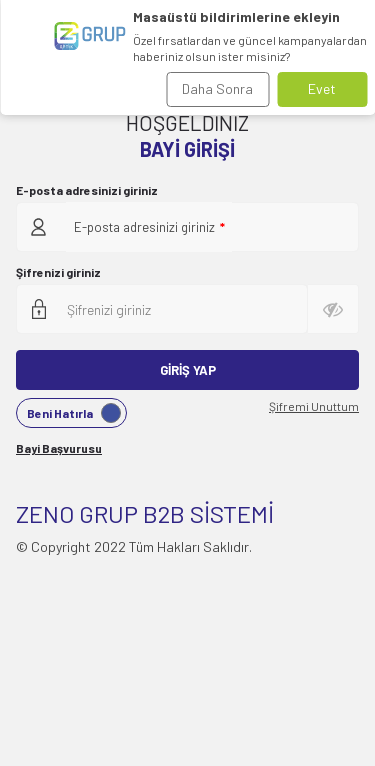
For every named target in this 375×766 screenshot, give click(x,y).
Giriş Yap (188, 370)
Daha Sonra (217, 88)
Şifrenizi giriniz (58, 272)
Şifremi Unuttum (314, 406)
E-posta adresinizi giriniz (87, 190)
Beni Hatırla (74, 413)
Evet (322, 88)
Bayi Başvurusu (59, 448)
